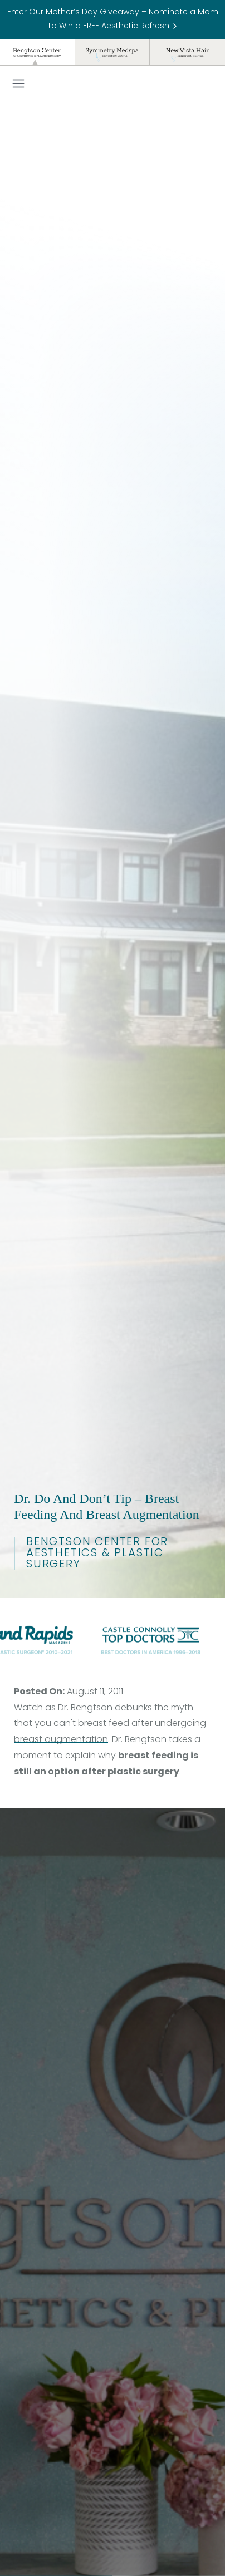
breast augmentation (61, 1740)
